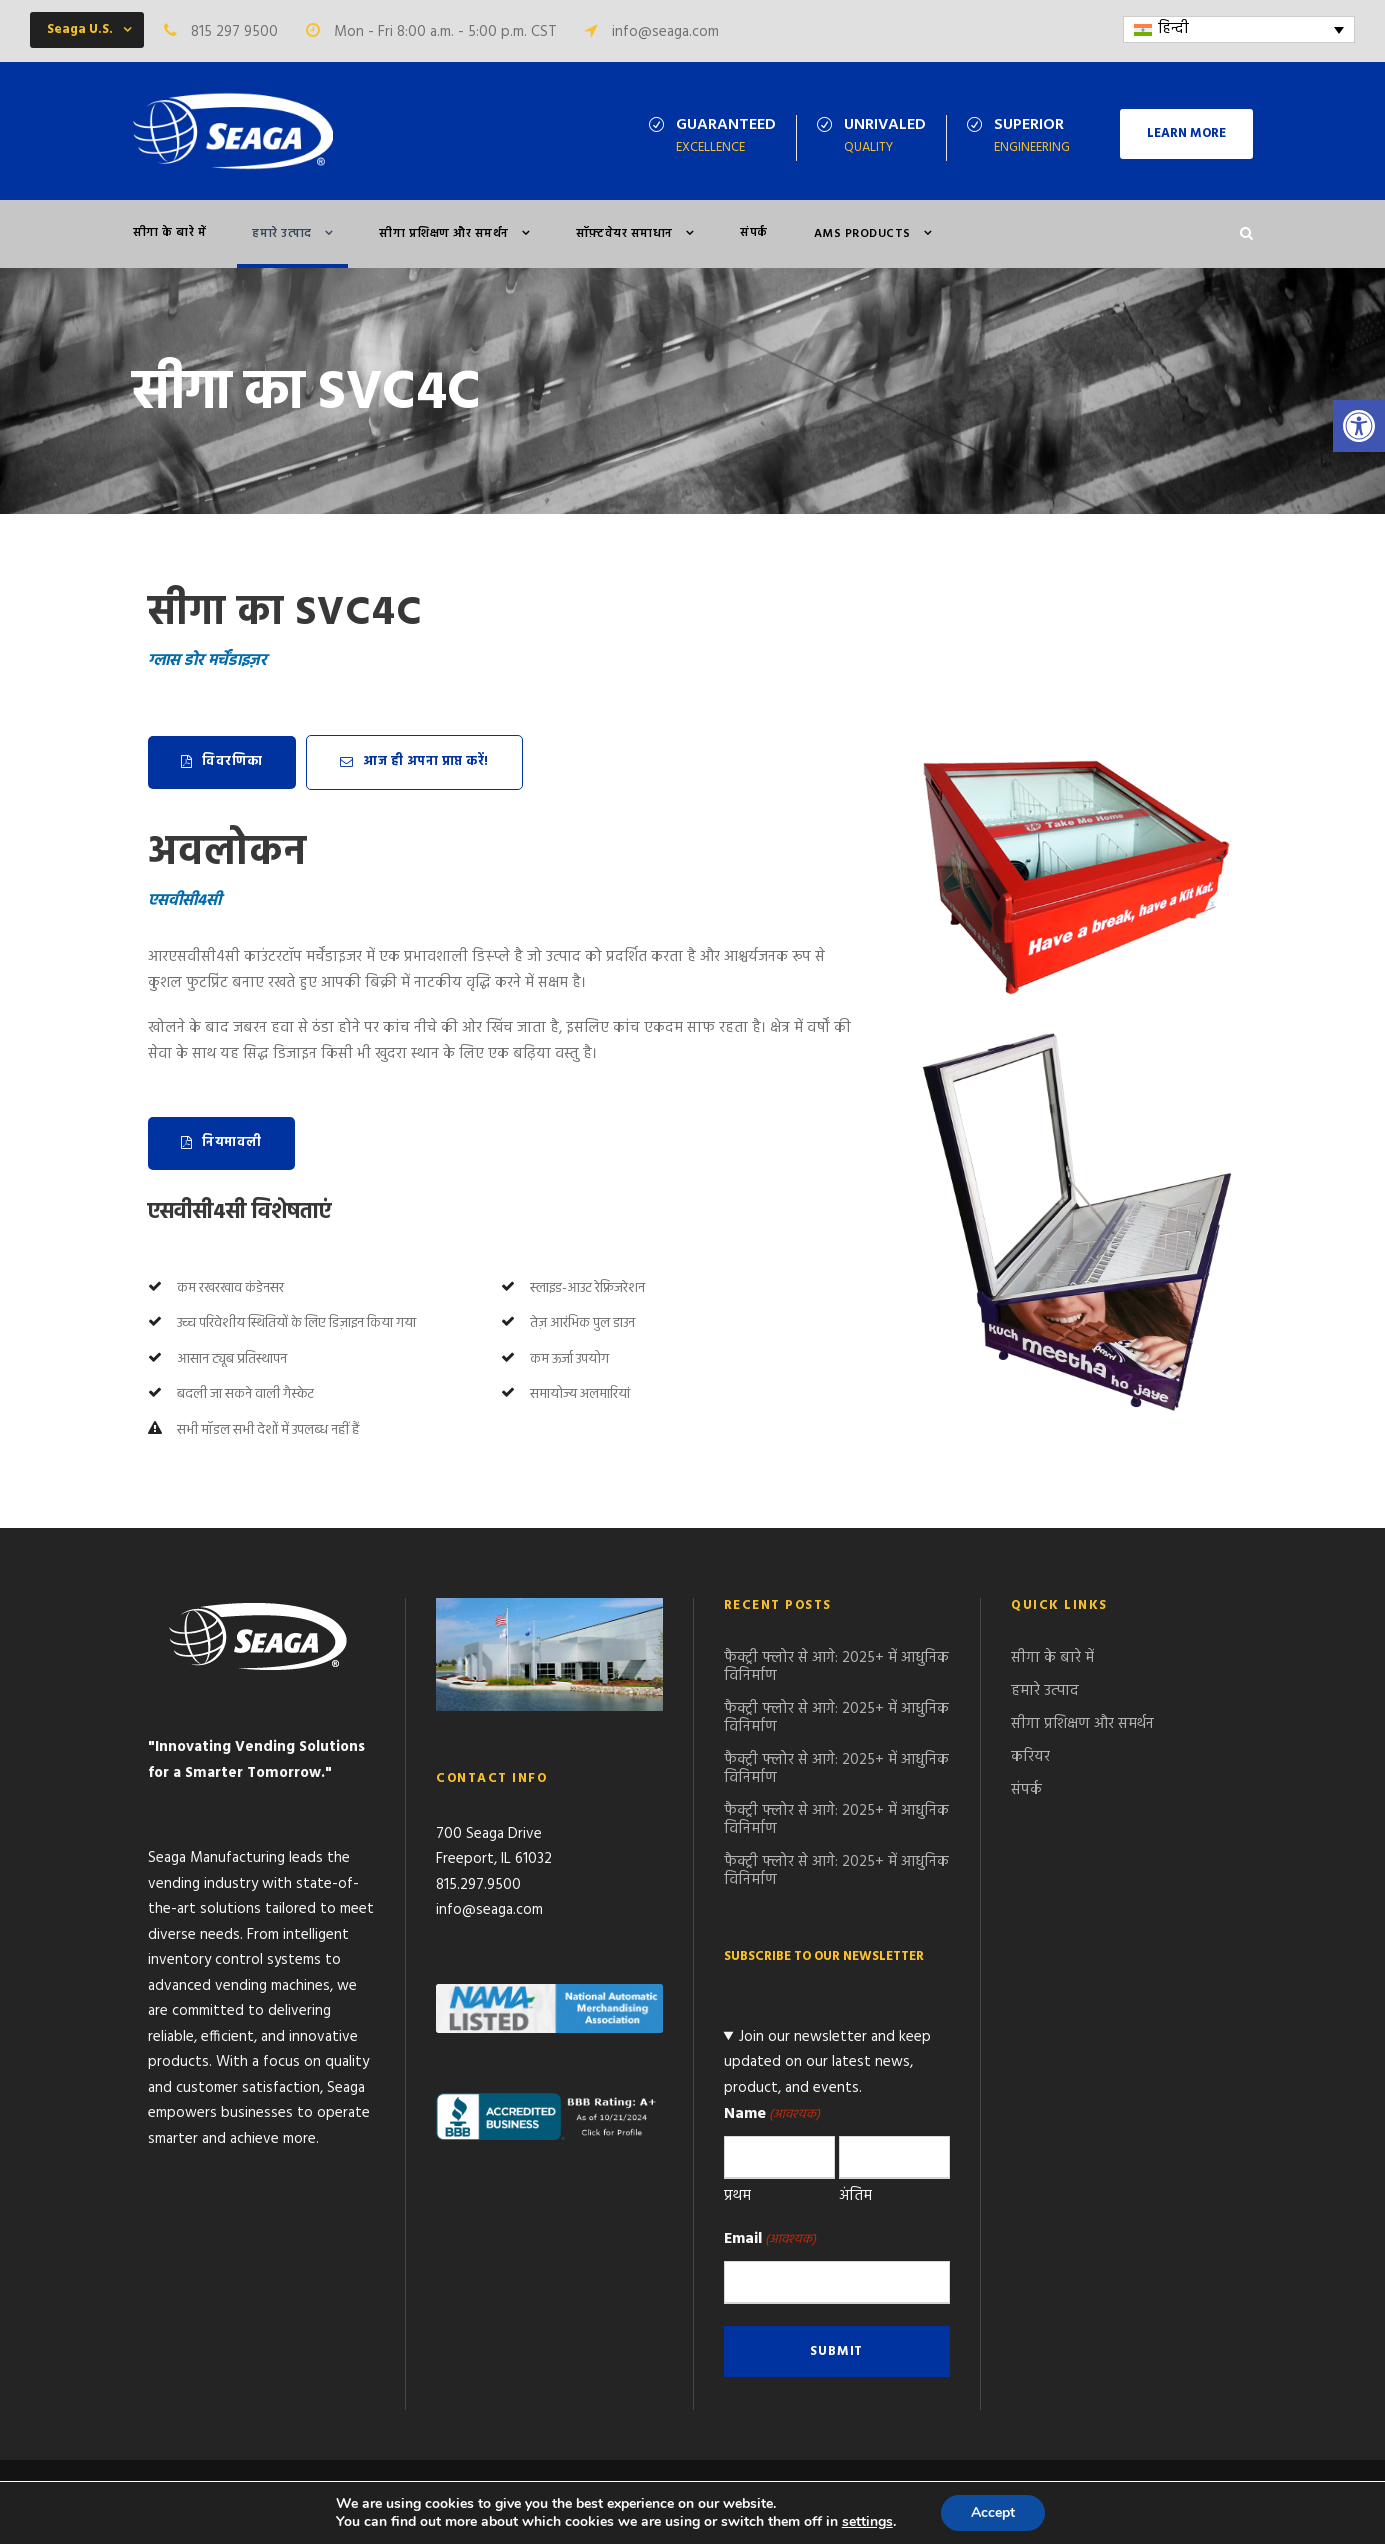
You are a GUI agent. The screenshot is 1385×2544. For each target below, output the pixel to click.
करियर (1030, 1757)
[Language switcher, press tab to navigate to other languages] (1239, 29)
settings (867, 2522)
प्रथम (737, 2196)
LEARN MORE (1186, 133)
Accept (993, 2512)
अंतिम (855, 2196)
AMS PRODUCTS (862, 234)
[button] (1359, 426)
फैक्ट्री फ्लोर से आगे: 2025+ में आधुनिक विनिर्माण (836, 1667)
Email (770, 2239)
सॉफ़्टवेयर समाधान (624, 234)
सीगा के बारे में (170, 233)
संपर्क (754, 233)
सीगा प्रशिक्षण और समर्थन (444, 234)
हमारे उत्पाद (282, 234)
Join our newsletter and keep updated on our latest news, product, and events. (828, 2062)
